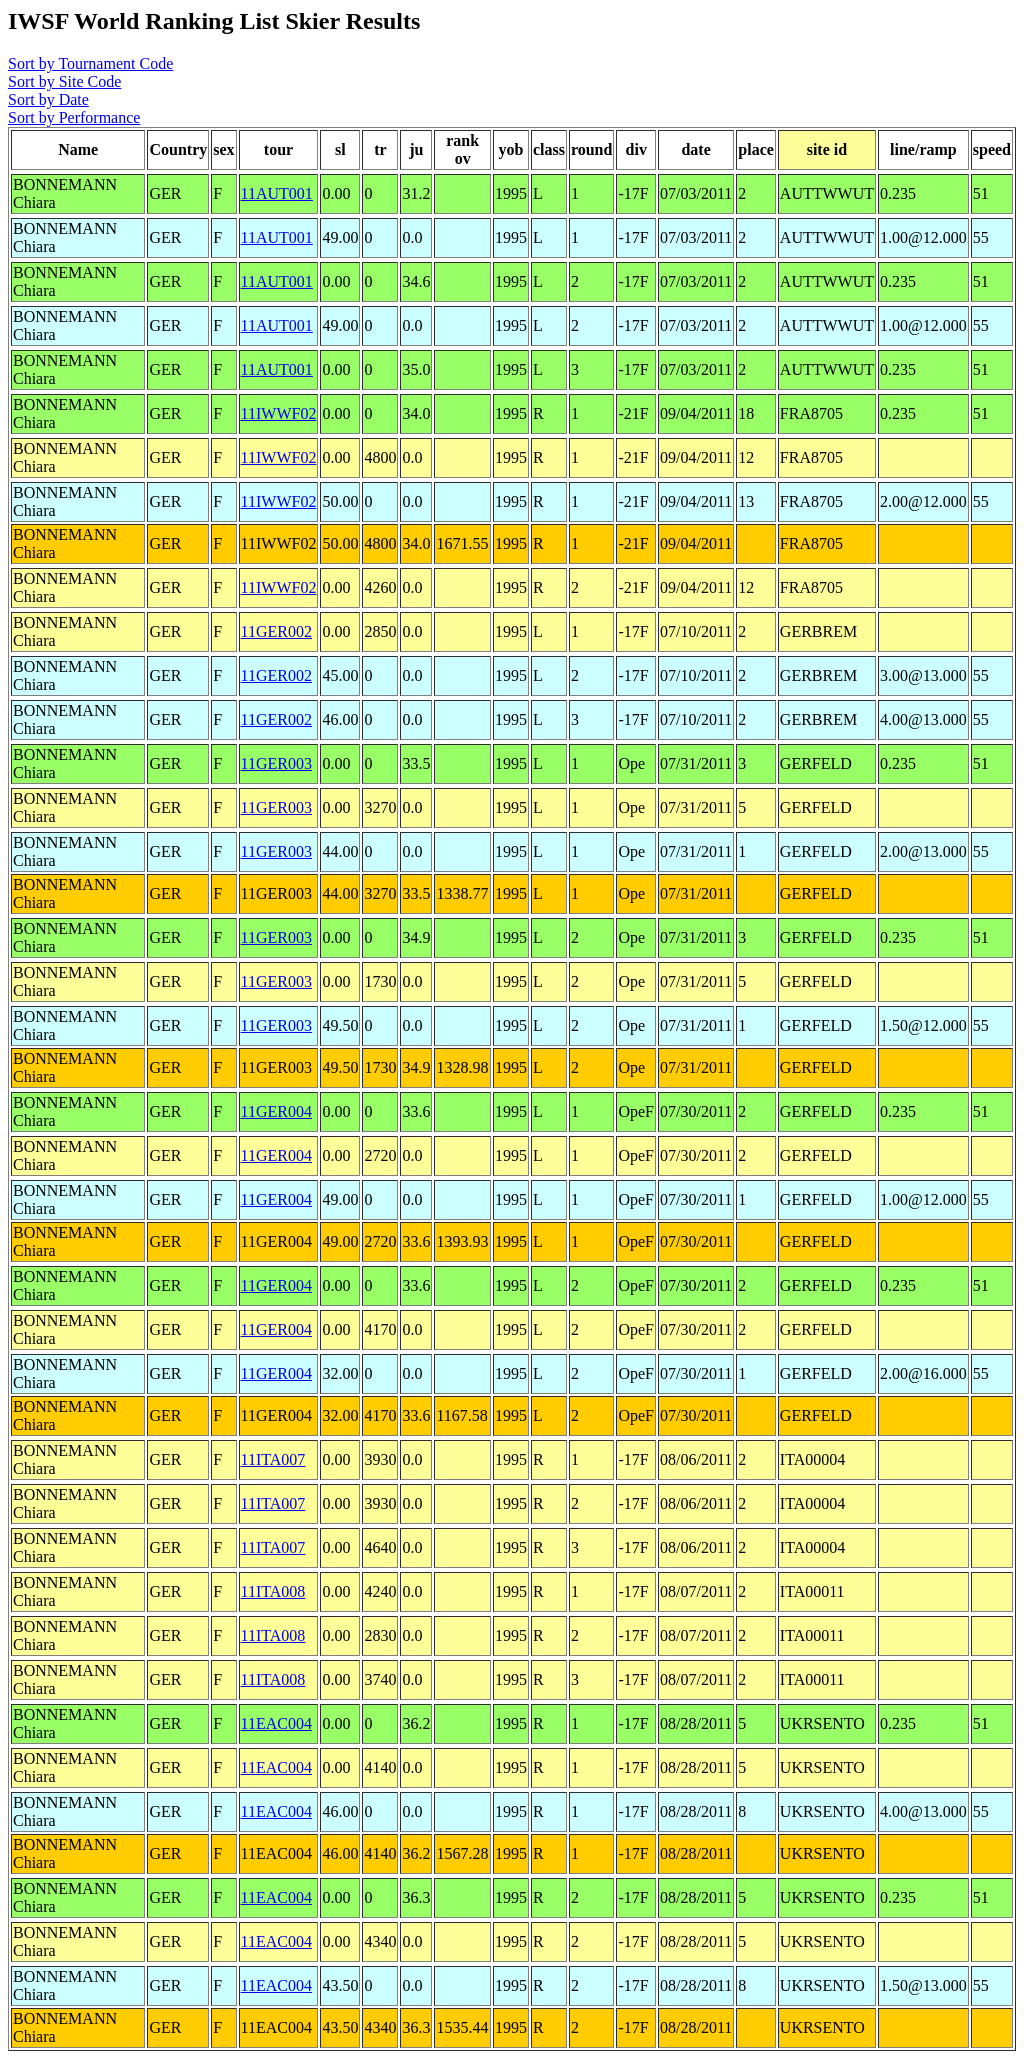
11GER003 (276, 763)
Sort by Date (48, 99)
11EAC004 (276, 1723)
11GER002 (276, 631)
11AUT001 (277, 193)
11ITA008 (273, 1591)
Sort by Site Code (64, 81)
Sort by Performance (74, 117)
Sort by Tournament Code (90, 63)
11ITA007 (273, 1459)
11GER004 (276, 1111)
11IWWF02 (279, 413)
